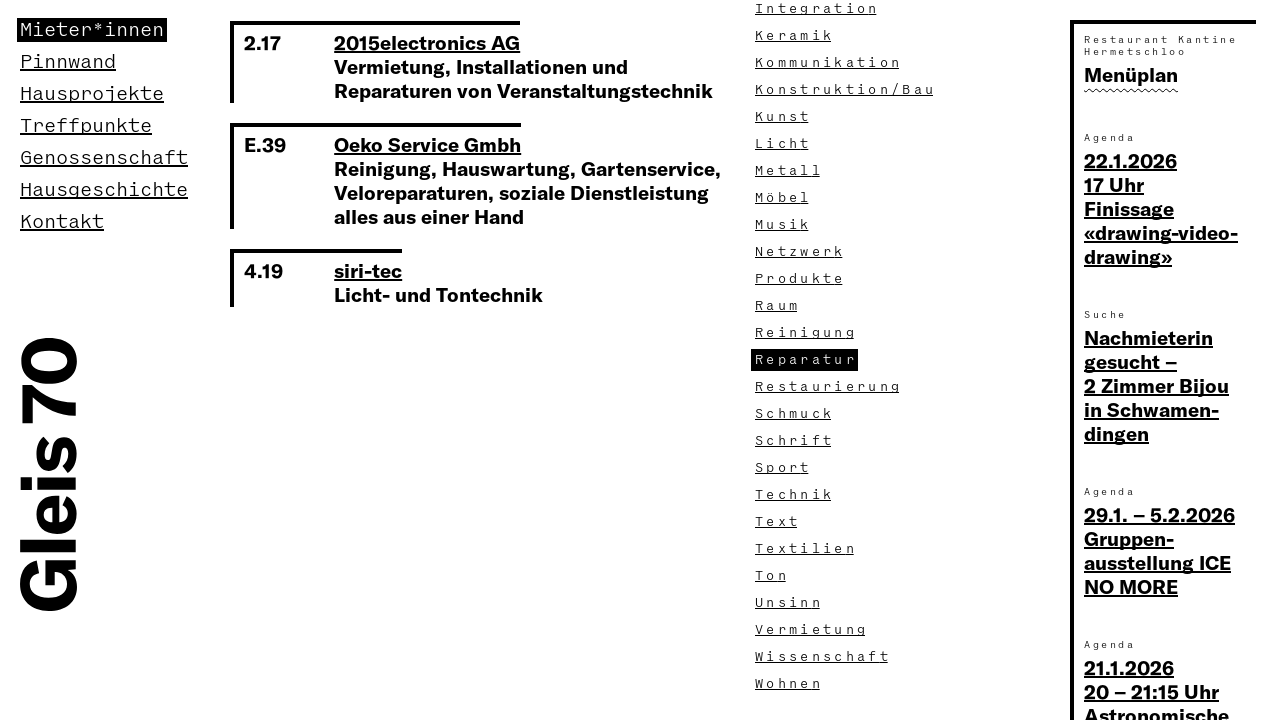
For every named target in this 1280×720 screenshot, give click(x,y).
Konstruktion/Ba (846, 90)
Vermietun (812, 630)
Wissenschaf (823, 657)
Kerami (795, 36)
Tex (778, 522)
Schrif (795, 441)
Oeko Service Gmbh (427, 144)
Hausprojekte (92, 94)
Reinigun (806, 333)
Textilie (806, 549)
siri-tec (368, 270)
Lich (783, 144)
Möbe (783, 198)
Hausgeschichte (104, 190)
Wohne (789, 684)
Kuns (783, 117)
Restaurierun (829, 387)
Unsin (789, 603)
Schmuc (795, 414)
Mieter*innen (92, 30)
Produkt (800, 279)
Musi (783, 225)
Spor (783, 468)
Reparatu (806, 360)
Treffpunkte (86, 126)
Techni (795, 495)
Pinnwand (68, 62)
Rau (778, 306)
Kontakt (62, 222)
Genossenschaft (104, 158)
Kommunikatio (829, 63)
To (772, 576)
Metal (789, 171)
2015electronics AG (427, 42)
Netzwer (800, 252)
